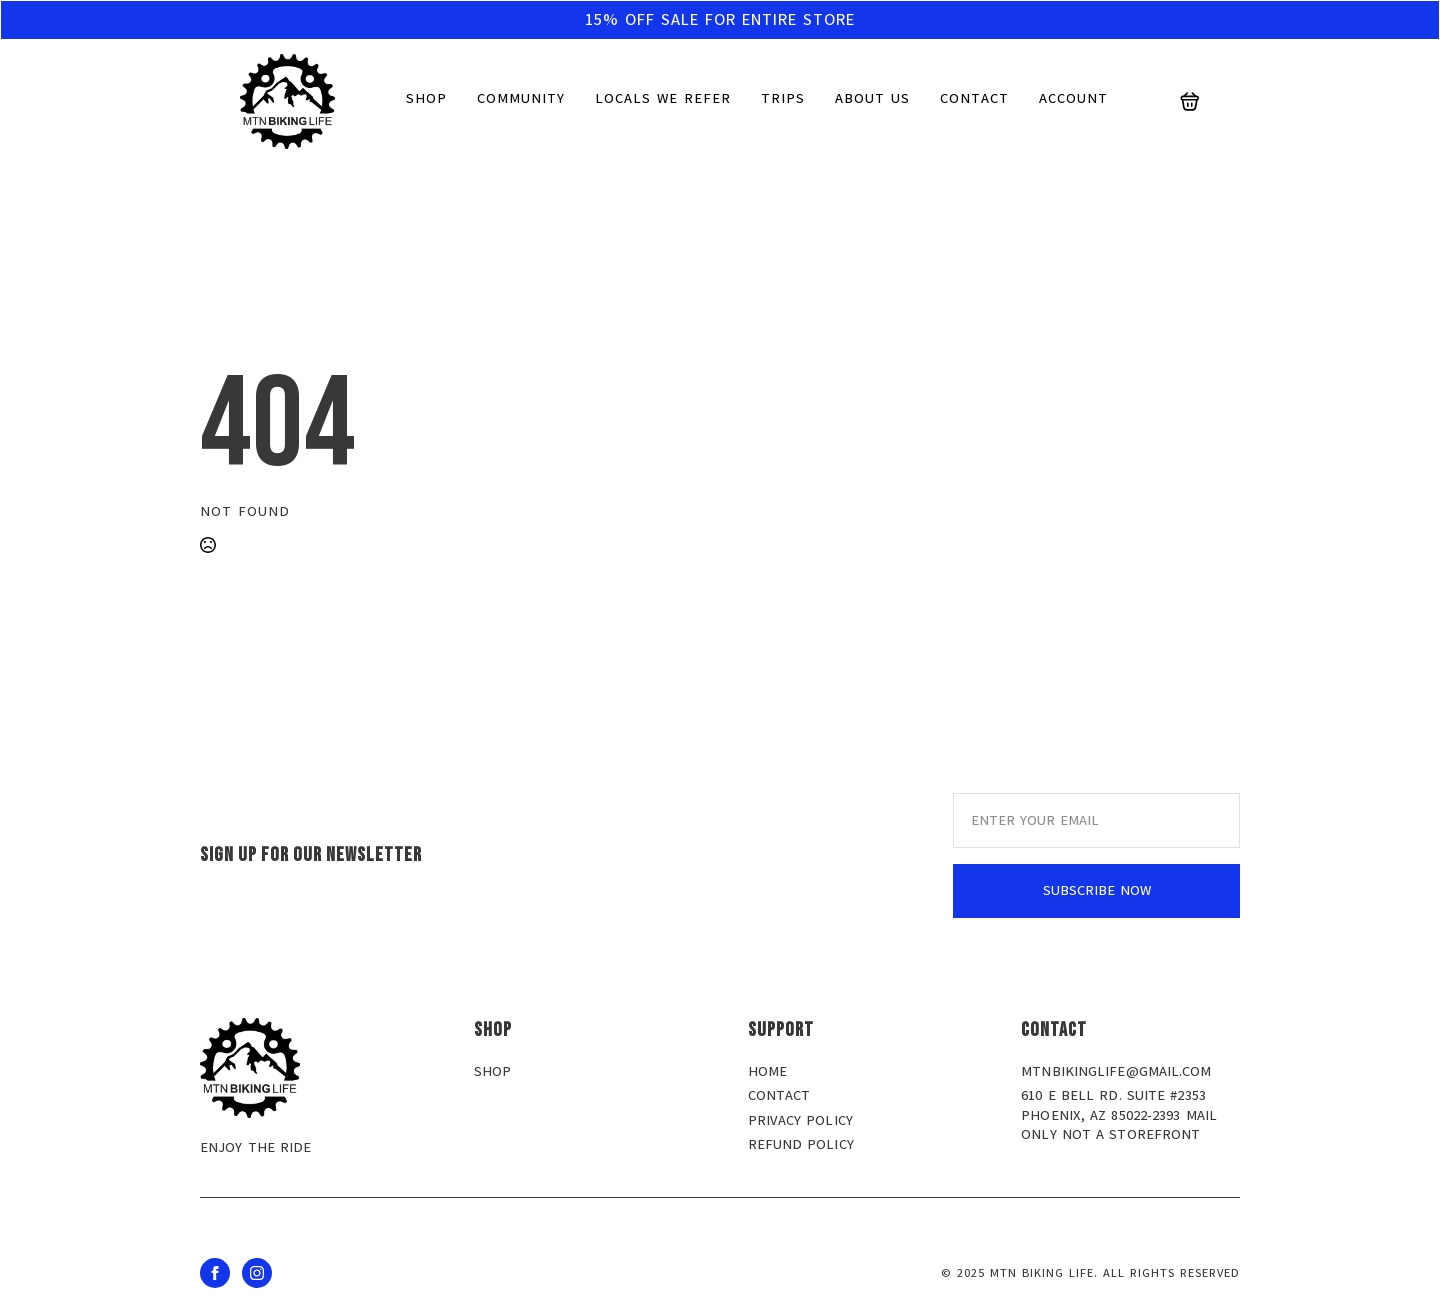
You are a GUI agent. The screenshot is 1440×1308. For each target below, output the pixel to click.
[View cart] (1190, 102)
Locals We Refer (663, 99)
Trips (783, 99)
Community (521, 99)
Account (1073, 99)
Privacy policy (800, 1120)
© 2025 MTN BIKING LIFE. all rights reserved (1090, 1273)
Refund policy (801, 1144)
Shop (426, 99)
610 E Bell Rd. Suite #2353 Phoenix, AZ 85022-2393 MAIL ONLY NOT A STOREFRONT (1119, 1115)
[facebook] (215, 1273)
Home (767, 1071)
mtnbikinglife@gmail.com (1116, 1071)
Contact (974, 99)
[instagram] (257, 1273)
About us (872, 99)
